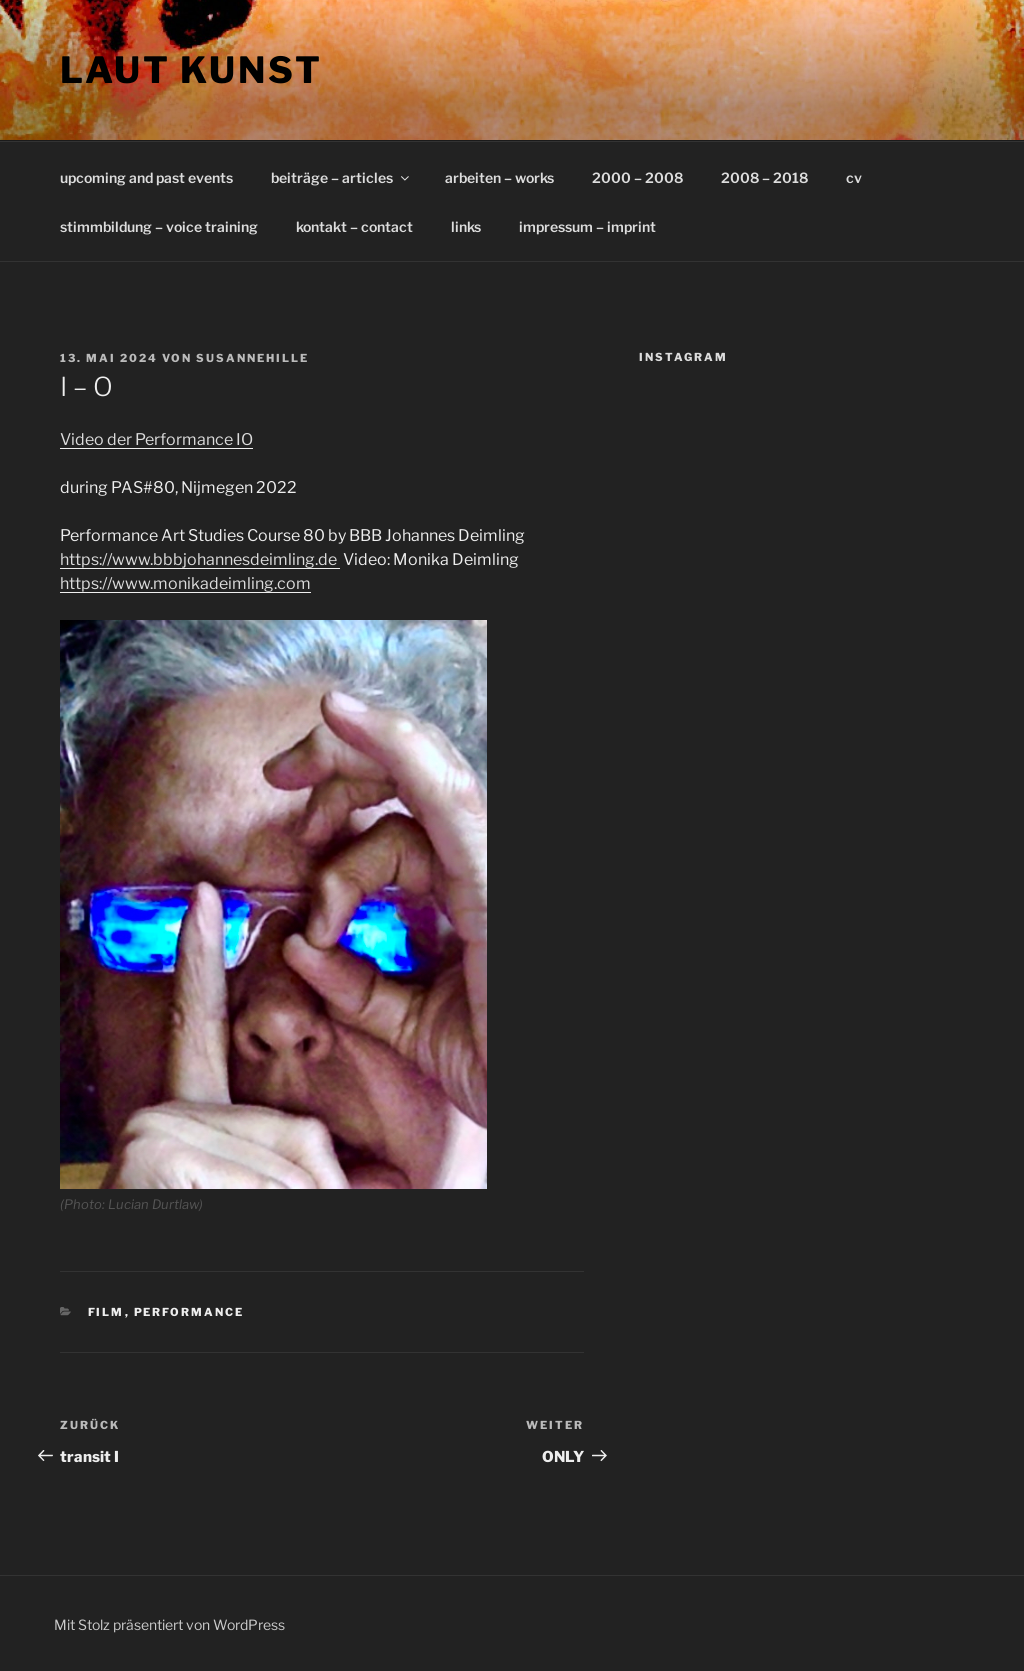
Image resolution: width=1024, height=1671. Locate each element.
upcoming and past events (146, 177)
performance (189, 1312)
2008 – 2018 (764, 177)
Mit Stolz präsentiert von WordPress (169, 1624)
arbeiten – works (499, 177)
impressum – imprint (587, 226)
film (106, 1312)
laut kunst (191, 70)
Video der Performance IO (156, 439)
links (466, 226)
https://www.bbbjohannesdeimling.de (200, 559)
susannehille (252, 358)
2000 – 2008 (637, 177)
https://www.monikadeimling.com (185, 583)
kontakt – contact (354, 226)
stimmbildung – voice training (159, 226)
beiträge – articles (341, 177)
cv (854, 177)
